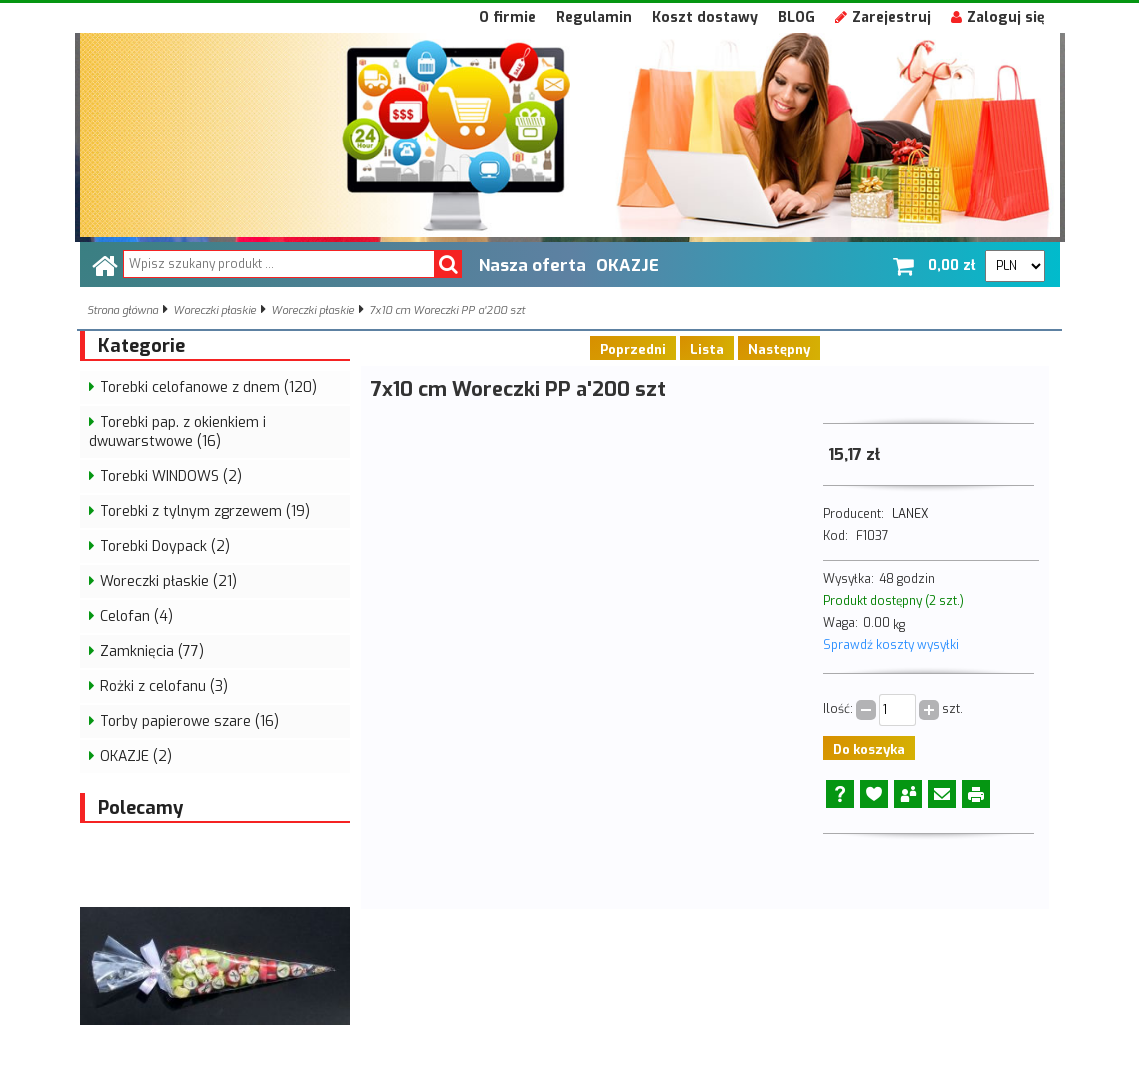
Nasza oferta (532, 265)
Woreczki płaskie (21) (168, 581)
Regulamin (594, 17)
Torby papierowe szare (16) (189, 721)
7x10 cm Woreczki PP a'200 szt (447, 310)
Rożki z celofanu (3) (164, 686)
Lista (707, 349)
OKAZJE (627, 265)
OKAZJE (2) (136, 756)
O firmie (507, 17)
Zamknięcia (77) (152, 651)
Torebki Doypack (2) (165, 546)
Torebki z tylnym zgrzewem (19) (205, 511)
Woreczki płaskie (214, 310)
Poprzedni (633, 349)
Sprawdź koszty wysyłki (891, 645)
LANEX (910, 514)
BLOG (796, 17)
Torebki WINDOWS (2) (171, 476)
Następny (779, 349)
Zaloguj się (998, 17)
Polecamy (140, 808)
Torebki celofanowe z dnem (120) (208, 387)
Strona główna (122, 310)
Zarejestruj (883, 17)
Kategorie (141, 346)
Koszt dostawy (705, 17)
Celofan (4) (136, 616)
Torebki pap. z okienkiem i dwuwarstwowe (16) (177, 432)
